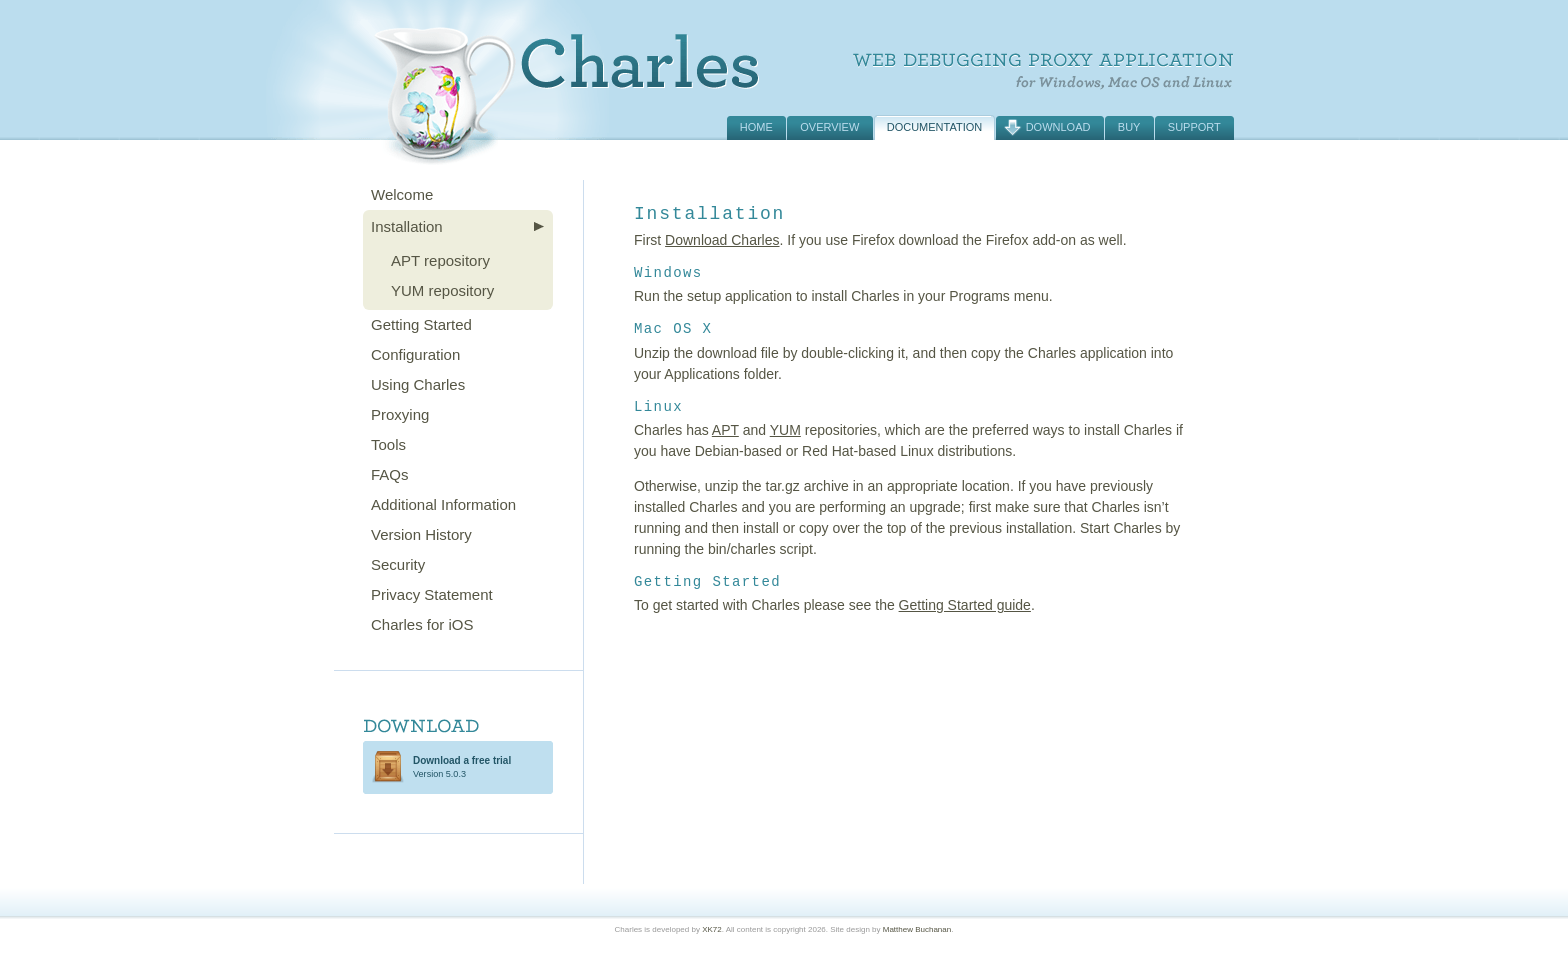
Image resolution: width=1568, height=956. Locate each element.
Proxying (400, 414)
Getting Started (421, 324)
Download (1058, 127)
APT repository (440, 260)
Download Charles (722, 240)
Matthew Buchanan (917, 929)
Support (1194, 127)
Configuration (415, 354)
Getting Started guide (965, 605)
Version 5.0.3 (462, 767)
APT (725, 430)
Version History (421, 534)
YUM (785, 430)
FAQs (390, 474)
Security (398, 564)
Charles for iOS (422, 624)
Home (756, 127)
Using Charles (418, 384)
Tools (388, 444)
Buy (1129, 127)
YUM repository (442, 290)
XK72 (712, 929)
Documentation (935, 127)
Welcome (402, 194)
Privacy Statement (432, 594)
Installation (407, 226)
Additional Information (443, 504)
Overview (829, 127)
